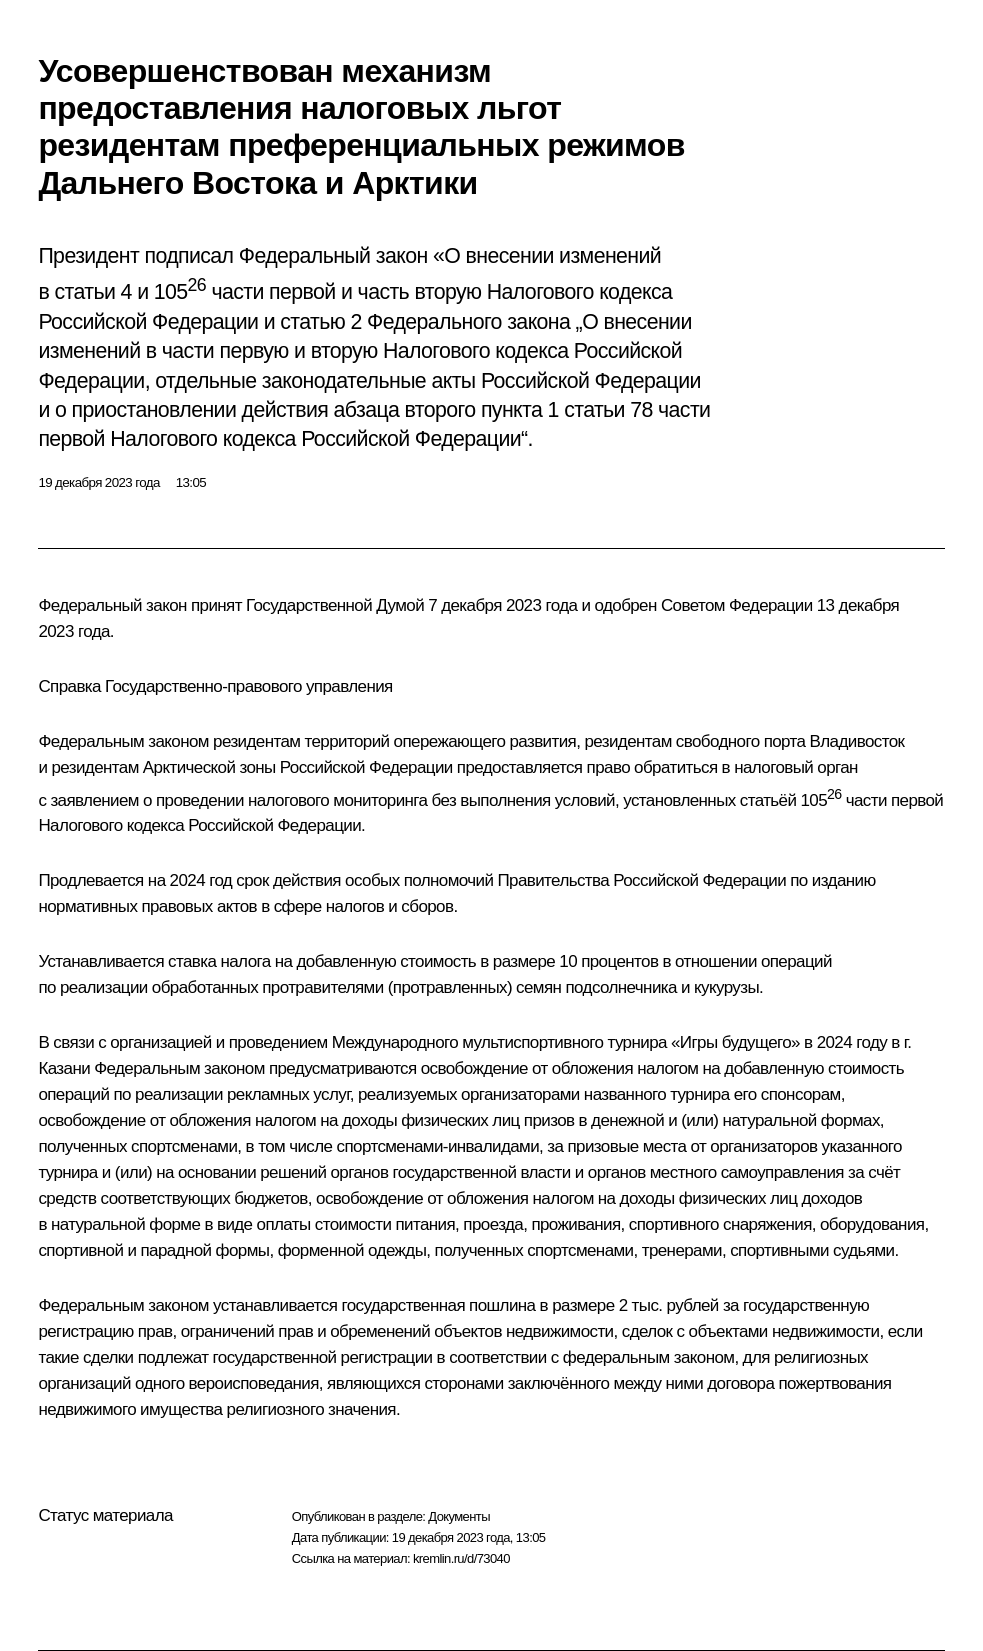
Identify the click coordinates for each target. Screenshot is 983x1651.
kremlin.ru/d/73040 (461, 1558)
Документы (459, 1516)
